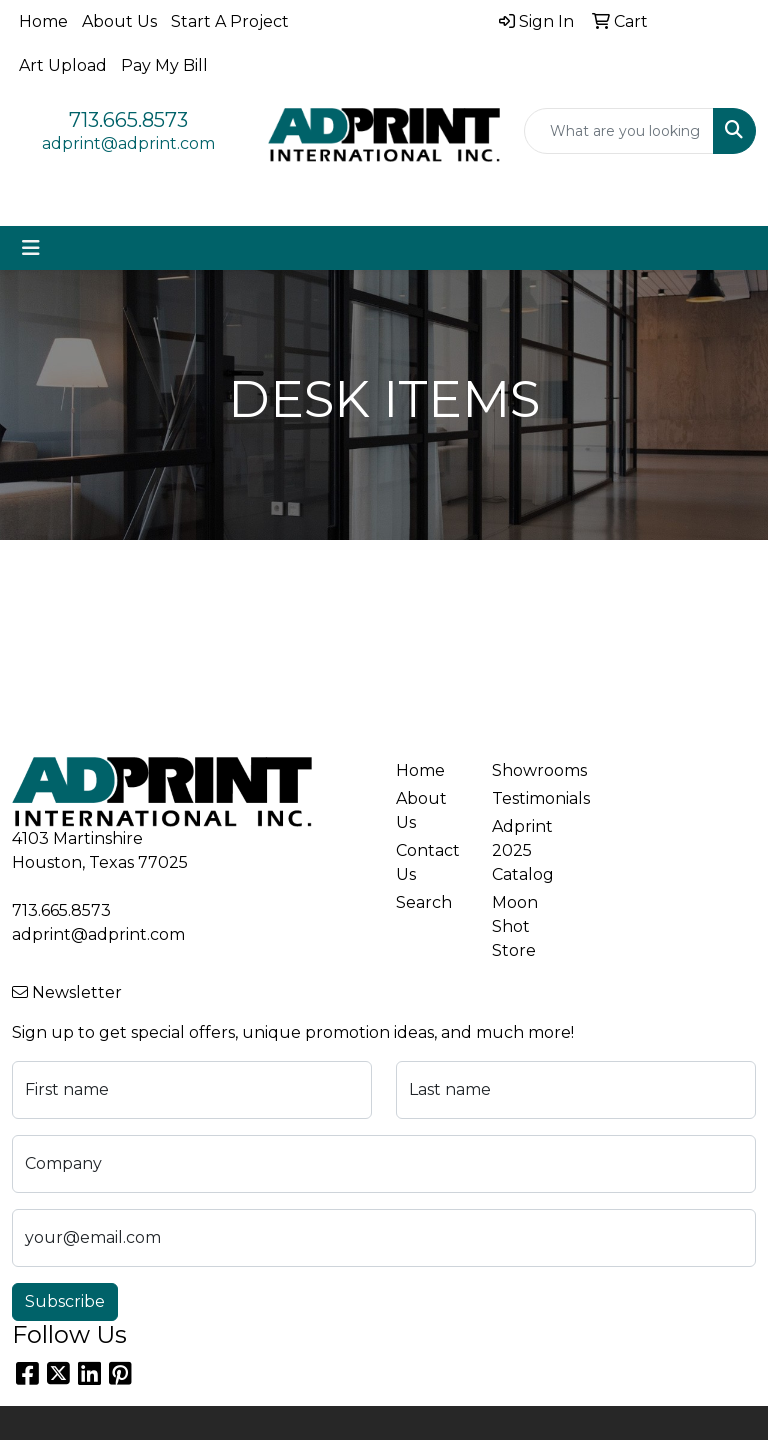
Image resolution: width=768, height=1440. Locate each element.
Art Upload (63, 65)
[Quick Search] (619, 131)
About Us (119, 21)
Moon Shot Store (515, 926)
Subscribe (65, 1301)
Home (43, 21)
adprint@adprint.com (128, 143)
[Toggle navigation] (31, 248)
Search (424, 902)
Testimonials (528, 798)
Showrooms (528, 770)
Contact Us (428, 862)
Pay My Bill (164, 65)
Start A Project (230, 21)
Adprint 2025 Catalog (523, 850)
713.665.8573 (128, 120)
